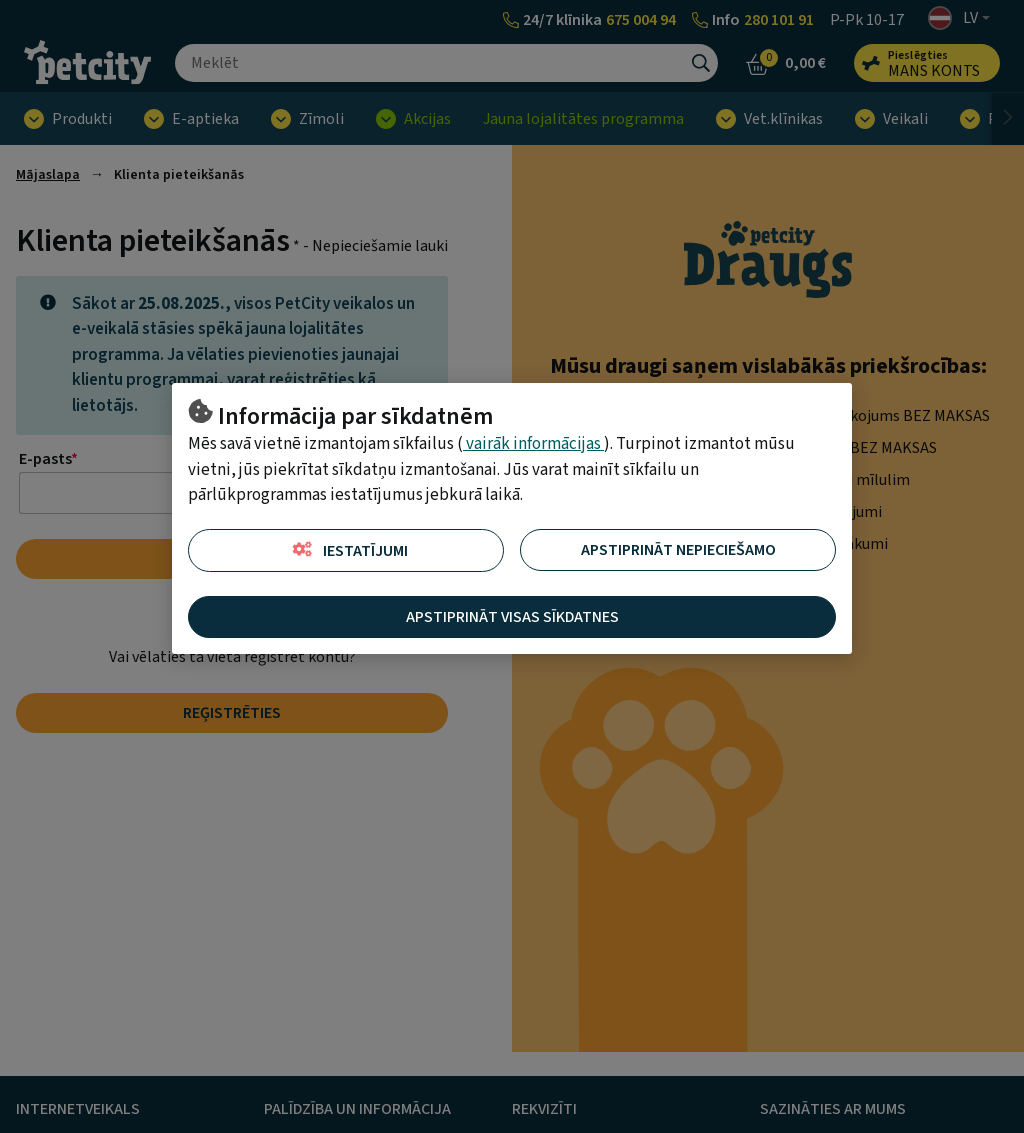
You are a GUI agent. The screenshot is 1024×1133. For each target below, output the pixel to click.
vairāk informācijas (533, 444)
